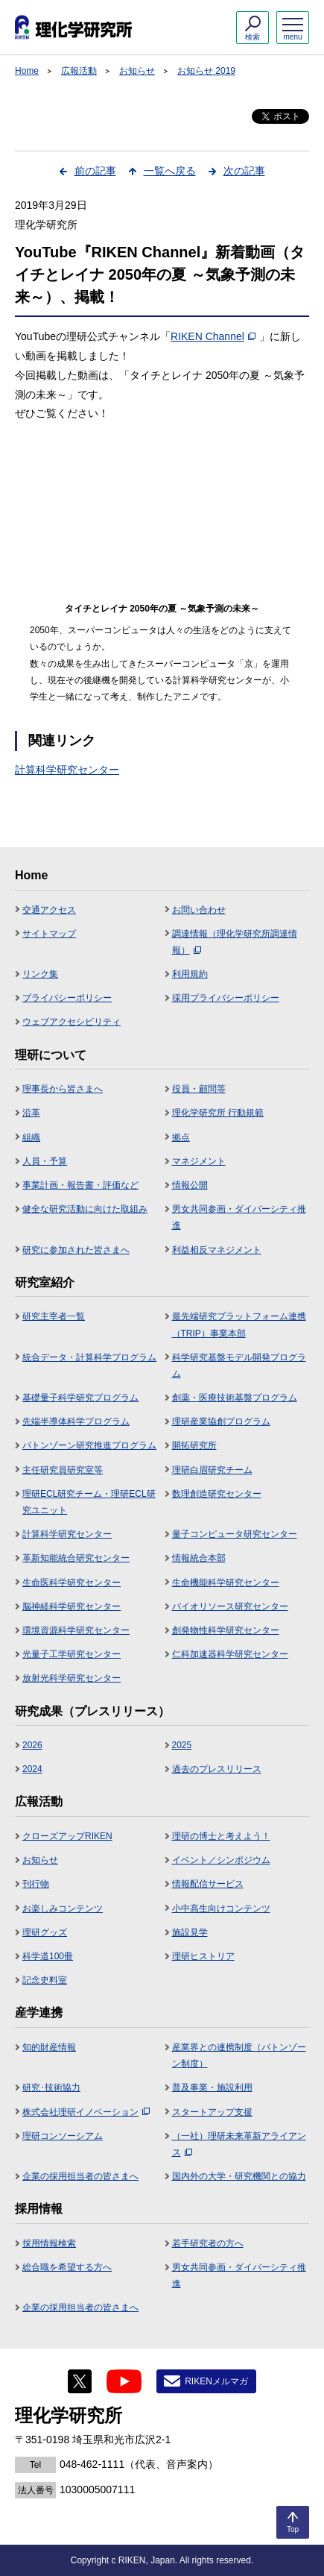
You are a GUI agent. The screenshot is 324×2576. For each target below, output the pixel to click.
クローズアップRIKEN (67, 1836)
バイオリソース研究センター (230, 1606)
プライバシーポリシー (67, 998)
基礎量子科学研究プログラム (80, 1397)
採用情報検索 (49, 2243)
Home (27, 71)
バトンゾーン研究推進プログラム (89, 1445)
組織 (31, 1137)
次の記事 (244, 171)
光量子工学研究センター (71, 1654)
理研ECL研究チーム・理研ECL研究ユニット (89, 1502)
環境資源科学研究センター (76, 1630)
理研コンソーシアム (62, 2136)
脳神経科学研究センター (71, 1606)
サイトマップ (49, 934)
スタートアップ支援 (212, 2112)
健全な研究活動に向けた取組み (84, 1209)
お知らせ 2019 (206, 71)
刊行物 (35, 1884)
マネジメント (199, 1161)
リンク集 (40, 974)
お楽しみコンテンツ (62, 1908)
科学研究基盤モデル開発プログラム (239, 1365)
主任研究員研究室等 (62, 1470)
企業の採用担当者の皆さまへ (80, 2176)
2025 (182, 1745)
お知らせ (137, 71)
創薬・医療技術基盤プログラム (234, 1397)
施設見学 (190, 1932)
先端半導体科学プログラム (76, 1421)
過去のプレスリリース (216, 1769)
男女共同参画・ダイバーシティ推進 (239, 1217)
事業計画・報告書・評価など (80, 1185)
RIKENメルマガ (216, 2381)
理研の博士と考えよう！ (221, 1836)
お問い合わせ (199, 910)
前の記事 (95, 171)
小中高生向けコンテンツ (221, 1908)
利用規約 (190, 974)
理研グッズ (44, 1932)
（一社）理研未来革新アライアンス (239, 2144)
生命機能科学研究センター (225, 1582)
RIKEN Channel (213, 336)
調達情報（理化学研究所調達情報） (234, 942)
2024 (32, 1769)
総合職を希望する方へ (67, 2267)
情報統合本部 (199, 1558)
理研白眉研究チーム (212, 1470)
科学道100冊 (47, 1956)
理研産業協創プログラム (221, 1421)
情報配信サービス (208, 1884)
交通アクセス (49, 910)
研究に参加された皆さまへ (76, 1250)
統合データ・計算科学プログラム (89, 1357)
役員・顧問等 (199, 1089)
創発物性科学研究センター (225, 1630)
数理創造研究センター (216, 1494)
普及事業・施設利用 (212, 2087)
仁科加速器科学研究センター (230, 1654)
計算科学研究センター (67, 770)
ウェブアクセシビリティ (71, 1022)
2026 (32, 1745)
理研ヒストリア (203, 1956)
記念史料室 (44, 1980)
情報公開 (190, 1185)
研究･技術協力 (51, 2087)
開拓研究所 (194, 1445)
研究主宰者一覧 (53, 1316)
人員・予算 (44, 1161)
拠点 (181, 1137)
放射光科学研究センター (71, 1678)
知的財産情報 (49, 2047)
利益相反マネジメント (216, 1250)
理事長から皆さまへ (62, 1089)
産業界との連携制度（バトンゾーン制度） (239, 2055)
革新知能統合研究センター (76, 1558)
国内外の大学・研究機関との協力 (239, 2176)
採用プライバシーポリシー (225, 998)
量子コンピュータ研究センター (234, 1534)
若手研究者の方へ (208, 2243)
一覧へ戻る (170, 171)
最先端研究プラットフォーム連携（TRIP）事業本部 (239, 1324)
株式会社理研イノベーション (86, 2112)
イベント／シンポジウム (221, 1860)
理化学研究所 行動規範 (218, 1113)
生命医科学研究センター (71, 1582)
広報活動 (79, 71)
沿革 (31, 1113)
